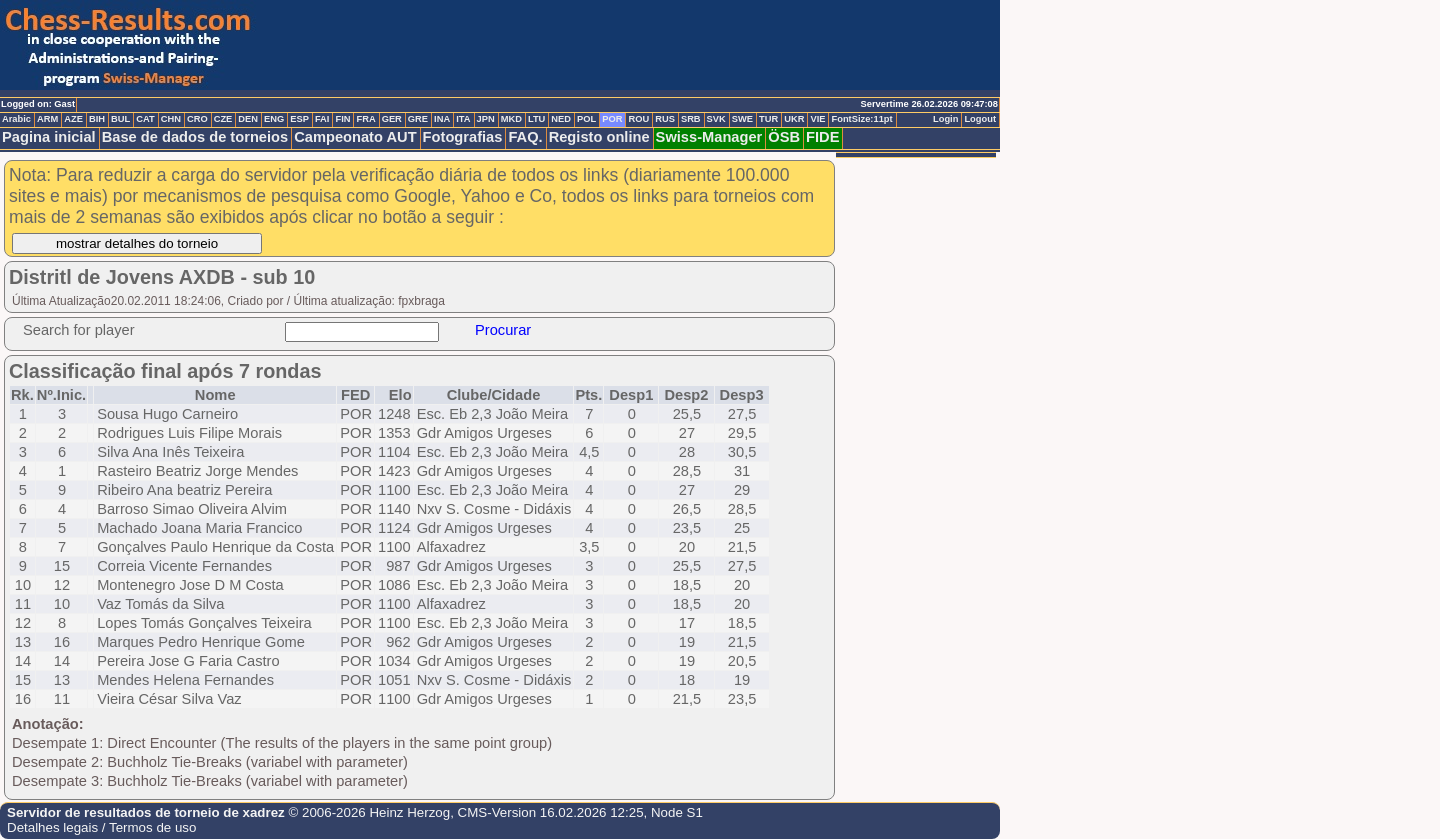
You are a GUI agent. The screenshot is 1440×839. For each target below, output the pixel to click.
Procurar (503, 330)
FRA (365, 119)
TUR (768, 119)
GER (392, 119)
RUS (665, 119)
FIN (342, 119)
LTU (536, 119)
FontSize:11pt (861, 119)
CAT (145, 119)
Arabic (16, 119)
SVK (716, 119)
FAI (322, 119)
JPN (486, 119)
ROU (638, 119)
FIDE (822, 137)
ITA (463, 119)
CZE (223, 119)
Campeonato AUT (355, 137)
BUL (120, 119)
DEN (248, 119)
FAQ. (525, 137)
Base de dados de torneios (195, 137)
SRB (691, 119)
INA (442, 119)
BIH (97, 119)
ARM (47, 119)
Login (945, 119)
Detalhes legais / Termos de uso (101, 827)
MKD (511, 119)
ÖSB (784, 137)
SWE (742, 119)
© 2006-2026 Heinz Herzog (367, 812)
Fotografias (463, 137)
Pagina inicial (49, 137)
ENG (274, 119)
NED (561, 119)
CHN (171, 119)
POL (586, 119)
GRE (418, 119)
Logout (980, 119)
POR (612, 119)
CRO (197, 119)
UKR (794, 119)
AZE (73, 119)
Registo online (599, 137)
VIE (817, 119)
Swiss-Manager (709, 137)
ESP (299, 119)
